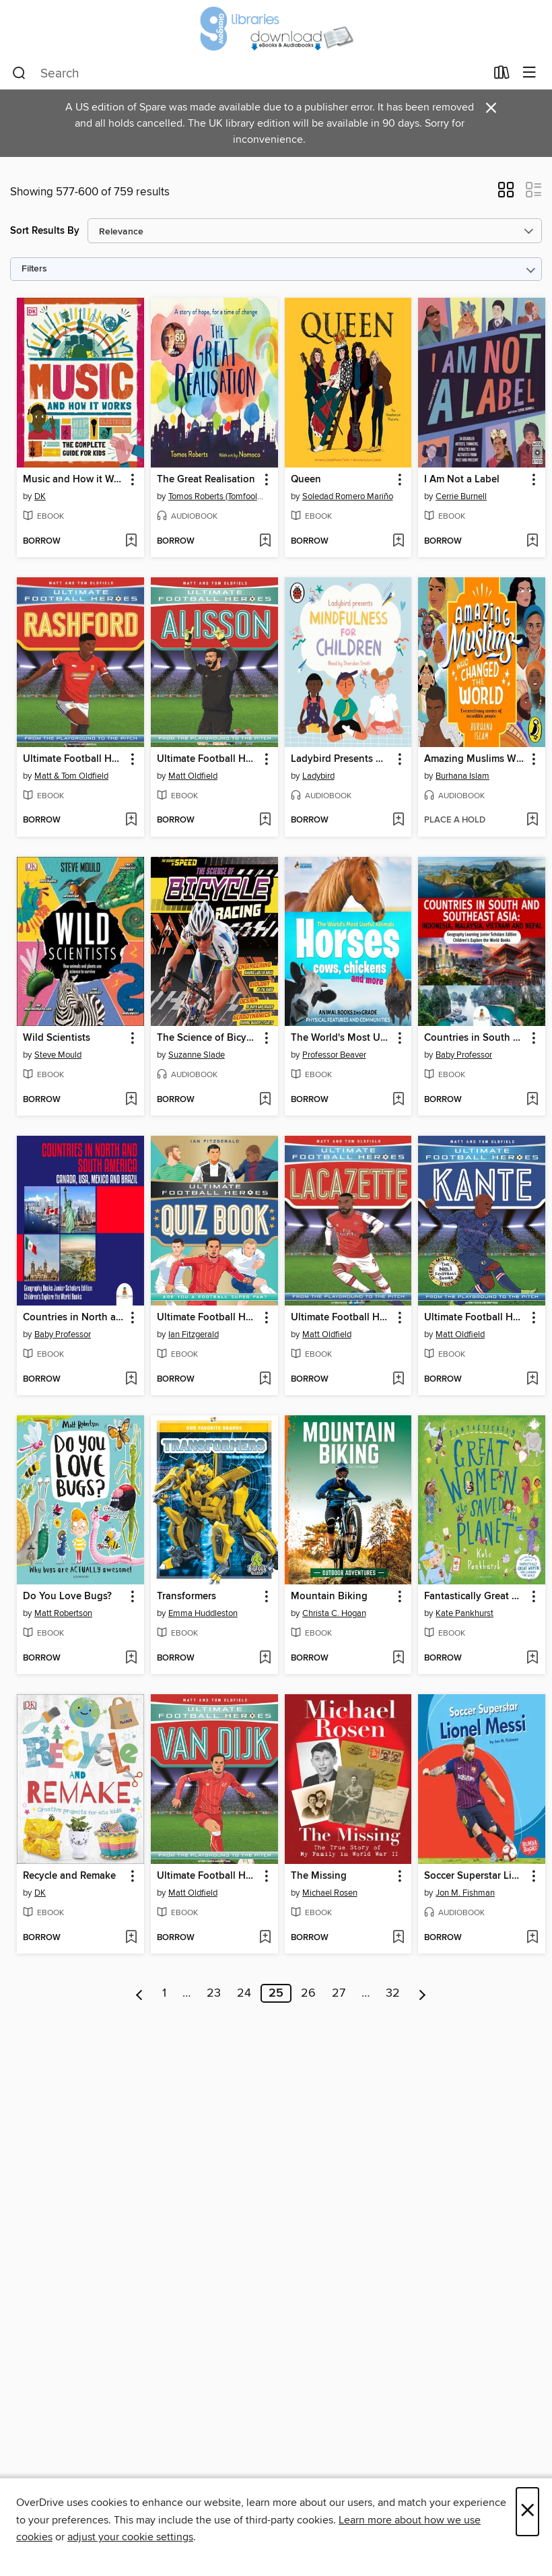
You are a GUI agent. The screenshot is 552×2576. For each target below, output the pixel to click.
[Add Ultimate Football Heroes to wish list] (131, 820)
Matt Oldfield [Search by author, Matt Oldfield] (192, 776)
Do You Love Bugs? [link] (67, 1596)
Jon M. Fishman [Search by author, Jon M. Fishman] (465, 1893)
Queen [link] (306, 480)
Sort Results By (44, 230)
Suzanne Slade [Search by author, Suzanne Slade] (196, 1055)
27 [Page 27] (338, 1993)
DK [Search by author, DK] (40, 496)
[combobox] (248, 73)
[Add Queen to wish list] (398, 541)
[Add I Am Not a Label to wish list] (532, 541)
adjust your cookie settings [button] (130, 2537)
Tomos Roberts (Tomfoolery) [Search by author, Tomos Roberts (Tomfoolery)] (216, 496)
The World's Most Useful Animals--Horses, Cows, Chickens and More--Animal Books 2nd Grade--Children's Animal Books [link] (342, 1038)
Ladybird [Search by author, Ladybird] (318, 776)
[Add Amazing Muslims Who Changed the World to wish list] (532, 820)
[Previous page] (140, 1993)
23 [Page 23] (214, 1993)
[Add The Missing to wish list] (398, 1938)
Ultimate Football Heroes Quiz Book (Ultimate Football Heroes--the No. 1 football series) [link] (208, 1318)
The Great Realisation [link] (206, 480)
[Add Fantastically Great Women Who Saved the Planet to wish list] (532, 1658)
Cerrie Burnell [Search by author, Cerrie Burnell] (461, 496)
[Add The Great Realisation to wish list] (264, 541)
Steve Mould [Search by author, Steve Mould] (57, 1055)
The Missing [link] (319, 1876)
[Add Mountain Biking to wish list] (398, 1658)
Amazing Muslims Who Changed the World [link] (475, 759)
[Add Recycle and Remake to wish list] (131, 1938)
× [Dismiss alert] (491, 108)
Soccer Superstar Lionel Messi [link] (475, 1876)
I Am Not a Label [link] (461, 480)
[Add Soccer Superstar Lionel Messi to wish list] (532, 1938)
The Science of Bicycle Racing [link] (208, 1038)
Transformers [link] (186, 1596)
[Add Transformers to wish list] (264, 1658)
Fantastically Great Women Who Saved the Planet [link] (475, 1596)
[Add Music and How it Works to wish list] (131, 541)
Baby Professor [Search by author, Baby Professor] (464, 1055)
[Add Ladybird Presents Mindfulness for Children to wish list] (398, 820)
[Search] (19, 73)
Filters (34, 269)
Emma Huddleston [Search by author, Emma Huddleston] (203, 1613)
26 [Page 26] (308, 1993)
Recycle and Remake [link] (69, 1876)
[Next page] (422, 1993)
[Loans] (501, 75)
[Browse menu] (529, 73)
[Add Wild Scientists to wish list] (131, 1100)
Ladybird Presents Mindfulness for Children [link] (342, 759)
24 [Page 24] (244, 1993)
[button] (505, 194)
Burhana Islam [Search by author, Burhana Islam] (462, 776)
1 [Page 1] (164, 1993)
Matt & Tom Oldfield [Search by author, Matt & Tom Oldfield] (71, 776)
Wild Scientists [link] (56, 1038)
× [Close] (527, 2511)
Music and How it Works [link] (74, 480)
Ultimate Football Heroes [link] (74, 759)
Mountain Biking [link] (329, 1596)
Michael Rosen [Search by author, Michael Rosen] (329, 1893)
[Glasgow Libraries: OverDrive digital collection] (276, 29)
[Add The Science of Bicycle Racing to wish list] (264, 1100)
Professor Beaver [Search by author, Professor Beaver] (334, 1055)
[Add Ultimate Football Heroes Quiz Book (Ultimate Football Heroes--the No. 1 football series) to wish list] (264, 1379)
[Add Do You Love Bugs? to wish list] (131, 1658)
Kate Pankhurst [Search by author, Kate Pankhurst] (464, 1613)
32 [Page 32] (393, 1993)
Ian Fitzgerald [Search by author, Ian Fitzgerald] (193, 1334)
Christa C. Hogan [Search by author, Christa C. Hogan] (334, 1613)
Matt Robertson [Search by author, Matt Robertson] (63, 1613)
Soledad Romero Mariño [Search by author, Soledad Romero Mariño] (347, 496)
